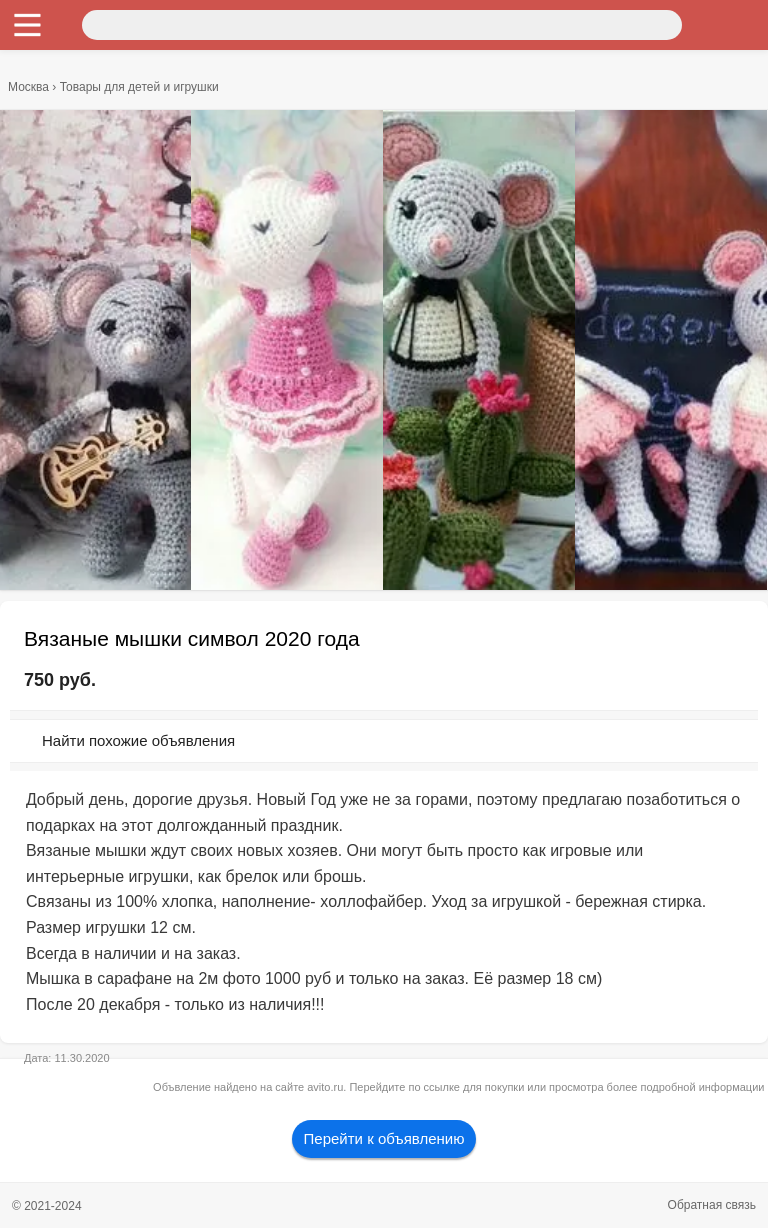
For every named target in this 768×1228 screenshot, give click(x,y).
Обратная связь (712, 1205)
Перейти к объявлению (384, 1138)
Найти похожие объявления (138, 740)
